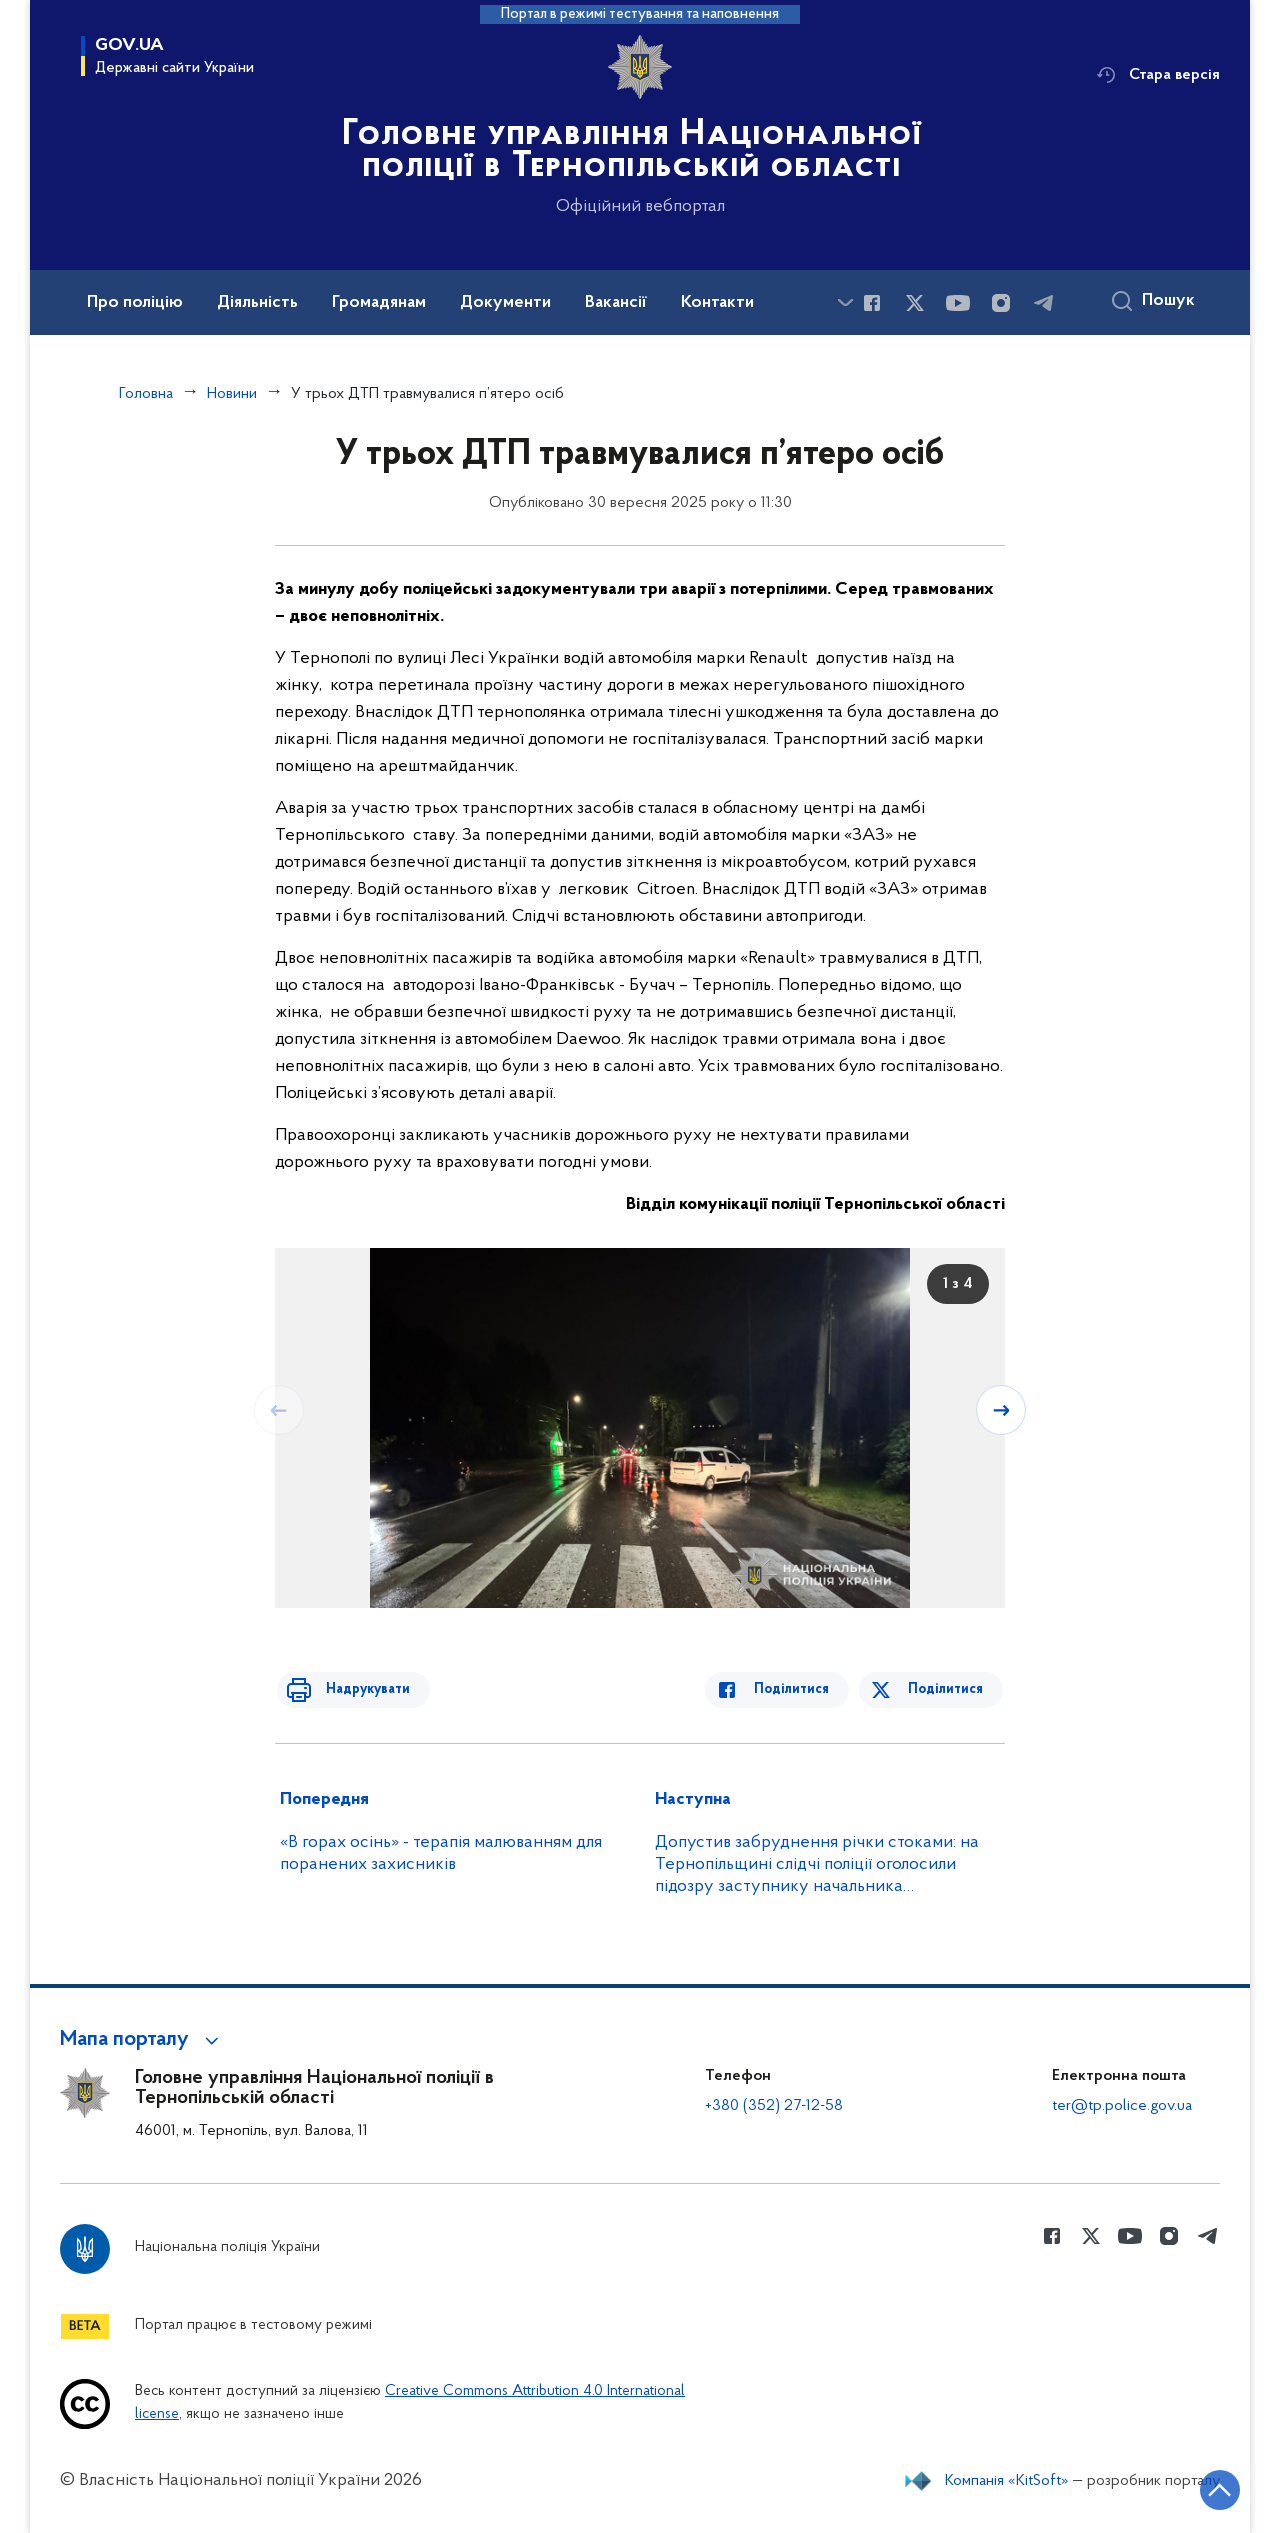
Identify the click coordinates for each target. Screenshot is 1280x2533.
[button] (142, 2040)
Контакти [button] (717, 303)
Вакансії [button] (616, 303)
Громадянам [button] (379, 303)
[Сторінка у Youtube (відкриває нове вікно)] (958, 303)
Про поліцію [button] (135, 303)
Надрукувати (357, 1689)
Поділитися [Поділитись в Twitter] (947, 1689)
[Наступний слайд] (1003, 1409)
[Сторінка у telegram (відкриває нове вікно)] (1044, 303)
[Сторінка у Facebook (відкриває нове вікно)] (872, 303)
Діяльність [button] (257, 303)
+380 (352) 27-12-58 (774, 2106)
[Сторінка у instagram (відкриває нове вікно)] (1001, 303)
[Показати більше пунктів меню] (845, 302)
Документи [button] (505, 303)
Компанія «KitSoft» (1007, 2481)
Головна (146, 394)
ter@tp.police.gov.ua (1122, 2106)
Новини (232, 394)
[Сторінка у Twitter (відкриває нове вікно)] (915, 303)
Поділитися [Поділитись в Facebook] (802, 1689)
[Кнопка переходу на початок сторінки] (1205, 2488)
